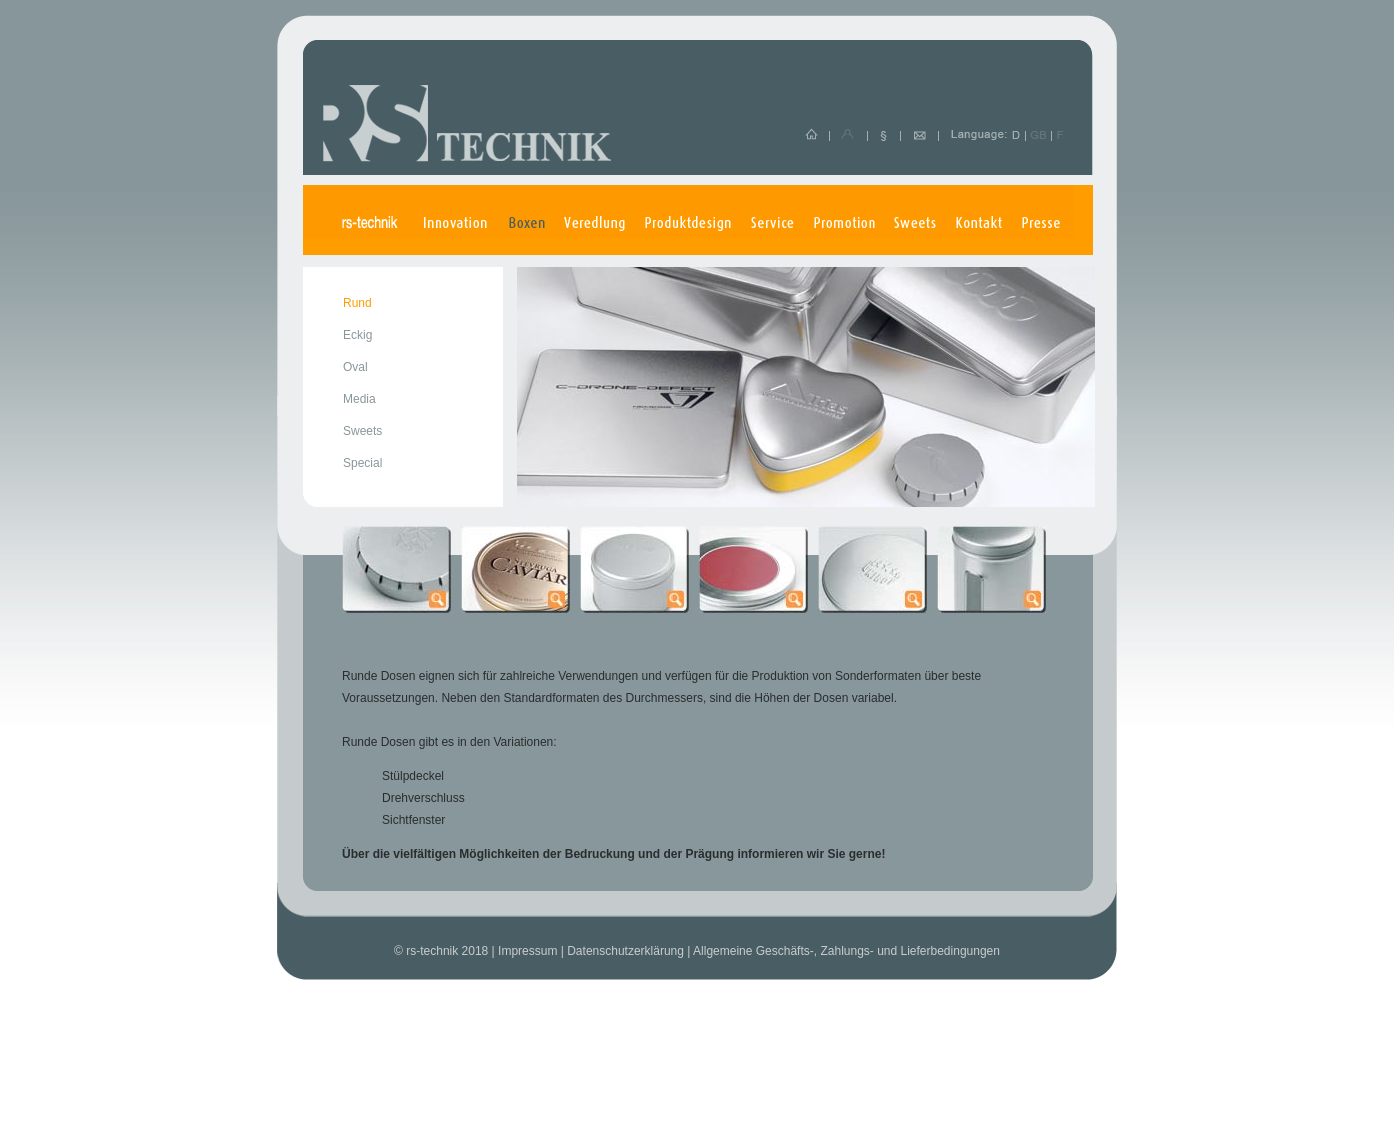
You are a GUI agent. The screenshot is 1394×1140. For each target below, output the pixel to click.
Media (359, 399)
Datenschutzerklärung (625, 951)
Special (362, 463)
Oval (355, 367)
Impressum (527, 951)
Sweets (362, 431)
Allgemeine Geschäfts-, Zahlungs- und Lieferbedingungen (846, 951)
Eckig (357, 335)
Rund (357, 303)
